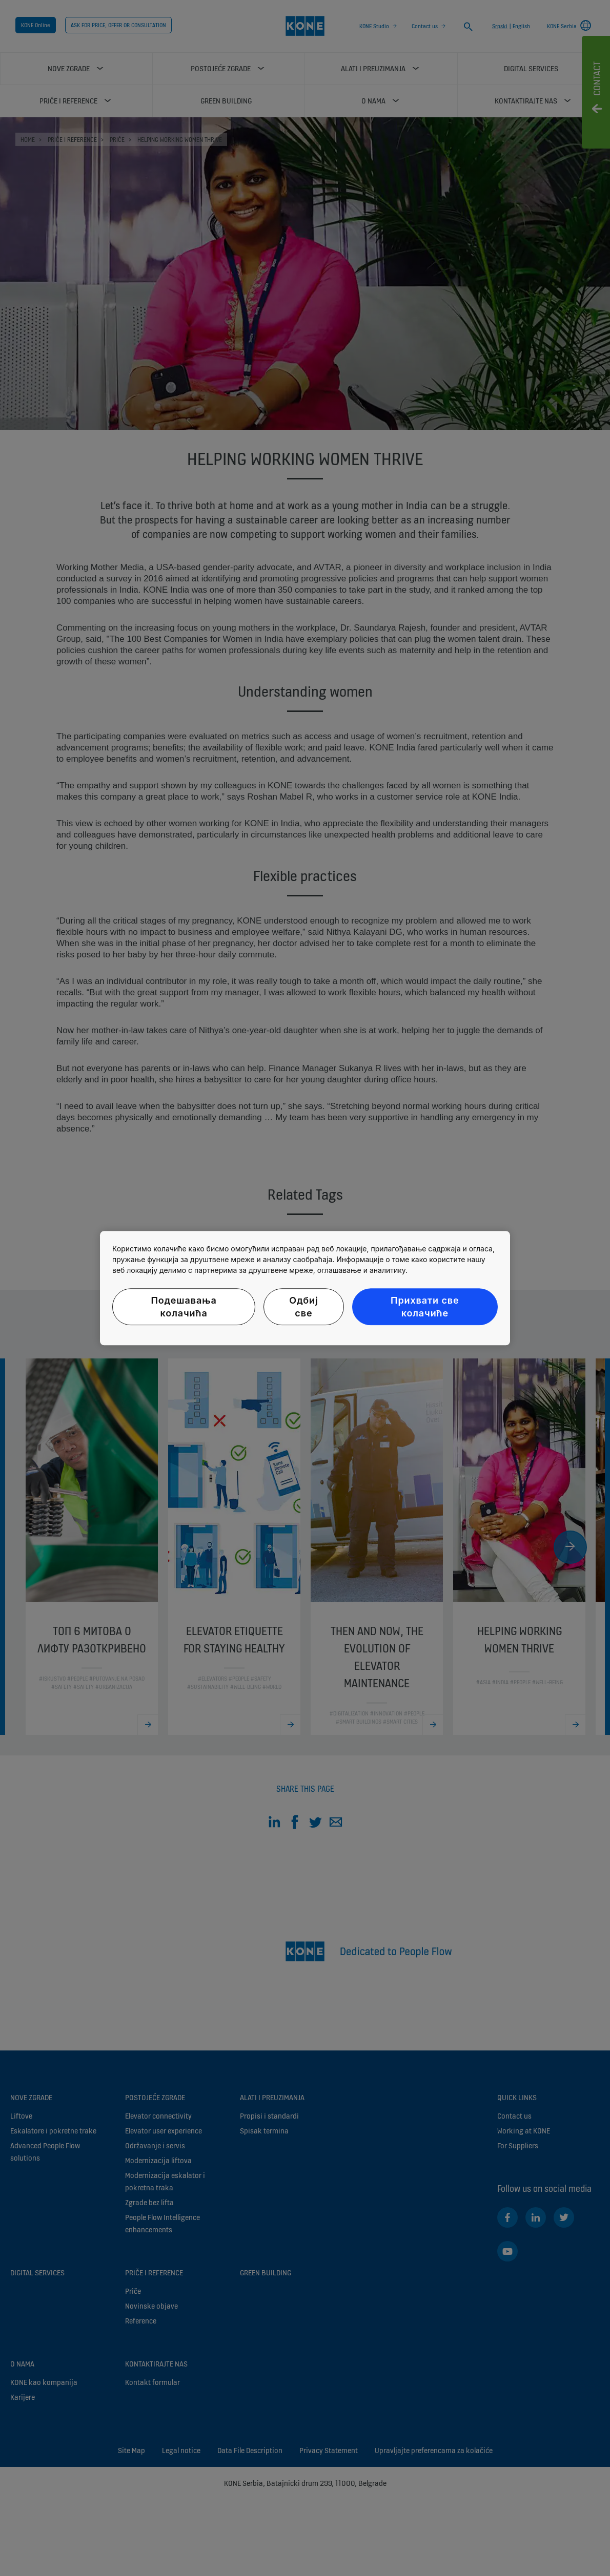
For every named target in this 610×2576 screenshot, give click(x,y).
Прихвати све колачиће (425, 1306)
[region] (305, 1288)
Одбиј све (303, 1306)
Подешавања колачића (183, 1306)
